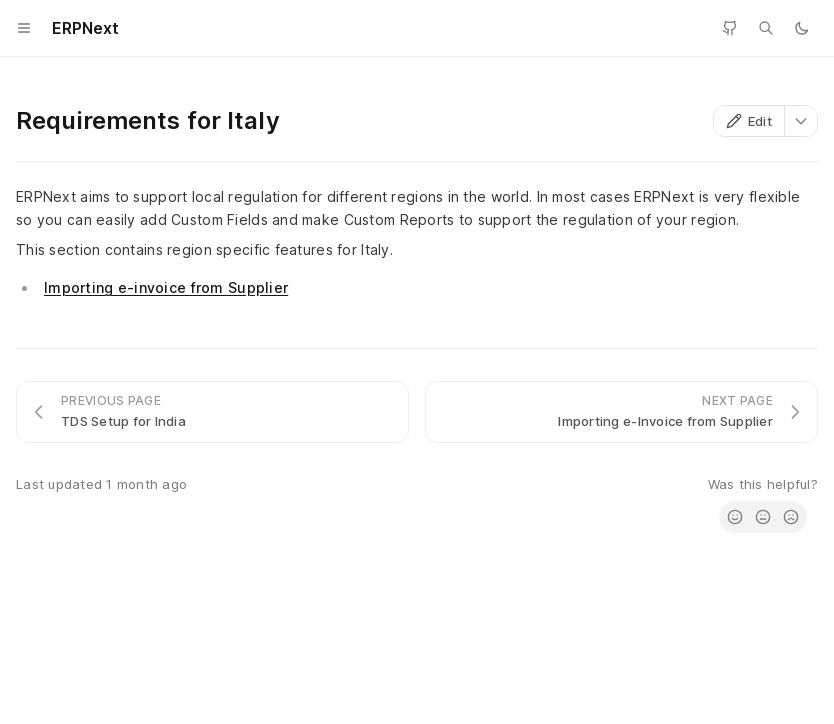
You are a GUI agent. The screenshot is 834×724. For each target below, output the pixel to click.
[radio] (735, 517)
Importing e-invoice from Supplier (166, 287)
